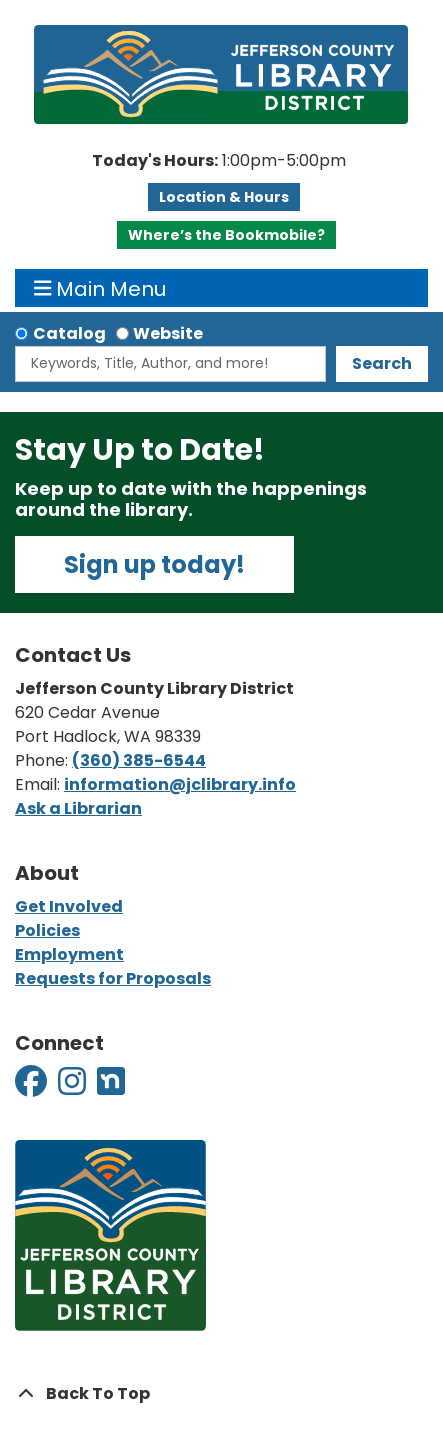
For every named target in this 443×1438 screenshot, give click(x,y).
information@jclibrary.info (180, 784)
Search (382, 363)
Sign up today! (154, 564)
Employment (69, 954)
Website (168, 333)
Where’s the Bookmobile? (226, 235)
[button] (219, 161)
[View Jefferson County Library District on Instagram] (73, 1087)
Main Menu (100, 288)
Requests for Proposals (113, 978)
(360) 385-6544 (139, 760)
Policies (47, 930)
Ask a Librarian (78, 808)
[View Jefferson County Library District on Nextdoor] (111, 1087)
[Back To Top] (221, 1394)
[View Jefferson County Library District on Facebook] (32, 1087)
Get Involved (69, 906)
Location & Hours (224, 197)
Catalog (69, 333)
